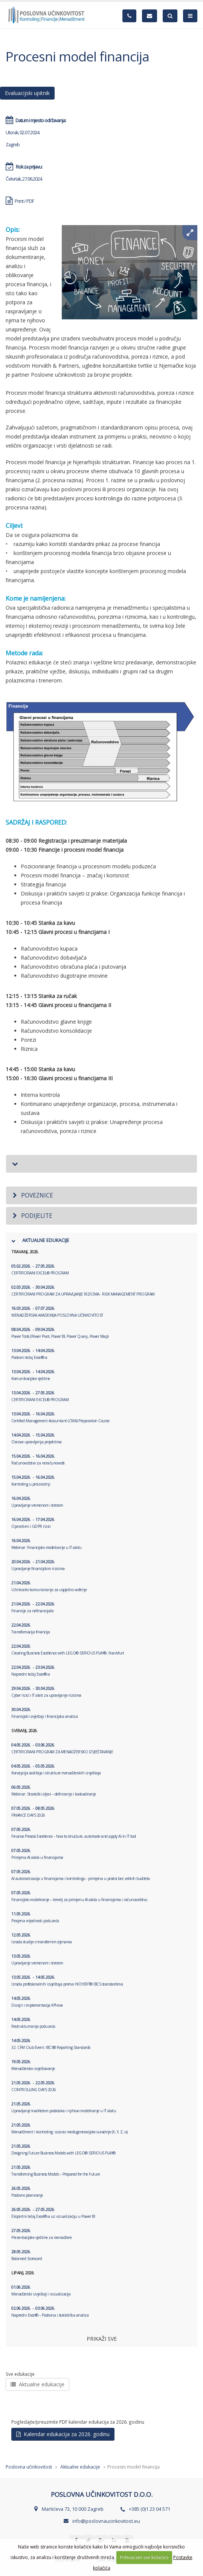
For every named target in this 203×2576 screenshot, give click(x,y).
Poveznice (32, 1195)
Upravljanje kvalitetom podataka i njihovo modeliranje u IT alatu (63, 2107)
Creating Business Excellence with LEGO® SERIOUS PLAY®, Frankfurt (67, 1650)
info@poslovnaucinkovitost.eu (106, 2521)
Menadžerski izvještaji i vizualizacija (40, 2291)
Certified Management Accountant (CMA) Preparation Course (60, 1417)
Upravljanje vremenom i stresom (37, 1502)
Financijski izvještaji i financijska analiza (44, 1713)
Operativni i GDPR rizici (33, 1523)
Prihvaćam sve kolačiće (144, 2557)
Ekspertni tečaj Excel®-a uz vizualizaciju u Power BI (53, 2213)
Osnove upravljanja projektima (36, 1438)
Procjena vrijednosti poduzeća (35, 1917)
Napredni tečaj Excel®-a (33, 1671)
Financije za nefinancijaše (33, 1607)
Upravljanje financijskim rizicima (38, 1565)
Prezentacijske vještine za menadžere (41, 2234)
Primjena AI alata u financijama (37, 1854)
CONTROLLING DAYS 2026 (33, 2086)
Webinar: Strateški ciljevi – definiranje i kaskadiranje (53, 1791)
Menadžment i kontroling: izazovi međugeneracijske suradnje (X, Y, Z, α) (69, 2128)
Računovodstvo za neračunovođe (38, 1460)
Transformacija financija (30, 1628)
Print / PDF (20, 201)
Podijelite (32, 1216)
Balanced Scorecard (26, 2255)
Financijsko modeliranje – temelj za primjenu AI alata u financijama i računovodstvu (79, 1896)
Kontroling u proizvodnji (33, 1481)
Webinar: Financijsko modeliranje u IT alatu (46, 1544)
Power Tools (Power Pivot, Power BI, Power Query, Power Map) (59, 1333)
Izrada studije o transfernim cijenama (41, 1938)
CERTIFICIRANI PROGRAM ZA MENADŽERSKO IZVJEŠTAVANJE (62, 1748)
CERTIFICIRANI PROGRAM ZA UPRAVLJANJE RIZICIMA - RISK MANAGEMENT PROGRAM (83, 1291)
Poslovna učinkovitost (29, 2467)
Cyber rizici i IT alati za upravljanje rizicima (46, 1692)
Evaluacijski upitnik (27, 93)
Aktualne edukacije (37, 2384)
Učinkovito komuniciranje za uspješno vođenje (49, 1586)
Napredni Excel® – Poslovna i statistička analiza (50, 2312)
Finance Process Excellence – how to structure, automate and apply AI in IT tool (73, 1833)
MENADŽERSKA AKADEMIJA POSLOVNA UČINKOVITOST (57, 1312)
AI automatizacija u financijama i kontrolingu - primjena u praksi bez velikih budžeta (80, 1875)
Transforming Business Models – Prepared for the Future (55, 2171)
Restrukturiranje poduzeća (33, 2023)
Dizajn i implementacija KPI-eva (37, 2002)
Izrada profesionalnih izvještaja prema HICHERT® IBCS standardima (67, 1981)
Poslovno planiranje (27, 2192)
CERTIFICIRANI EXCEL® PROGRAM (40, 1269)
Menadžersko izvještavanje (33, 2065)
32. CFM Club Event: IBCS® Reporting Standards (50, 2044)
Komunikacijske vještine (33, 1375)
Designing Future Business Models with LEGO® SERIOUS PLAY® (63, 2150)
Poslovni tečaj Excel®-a (33, 1354)
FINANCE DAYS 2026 (33, 1812)
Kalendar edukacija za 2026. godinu (63, 2434)
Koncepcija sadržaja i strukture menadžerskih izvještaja (56, 1769)
